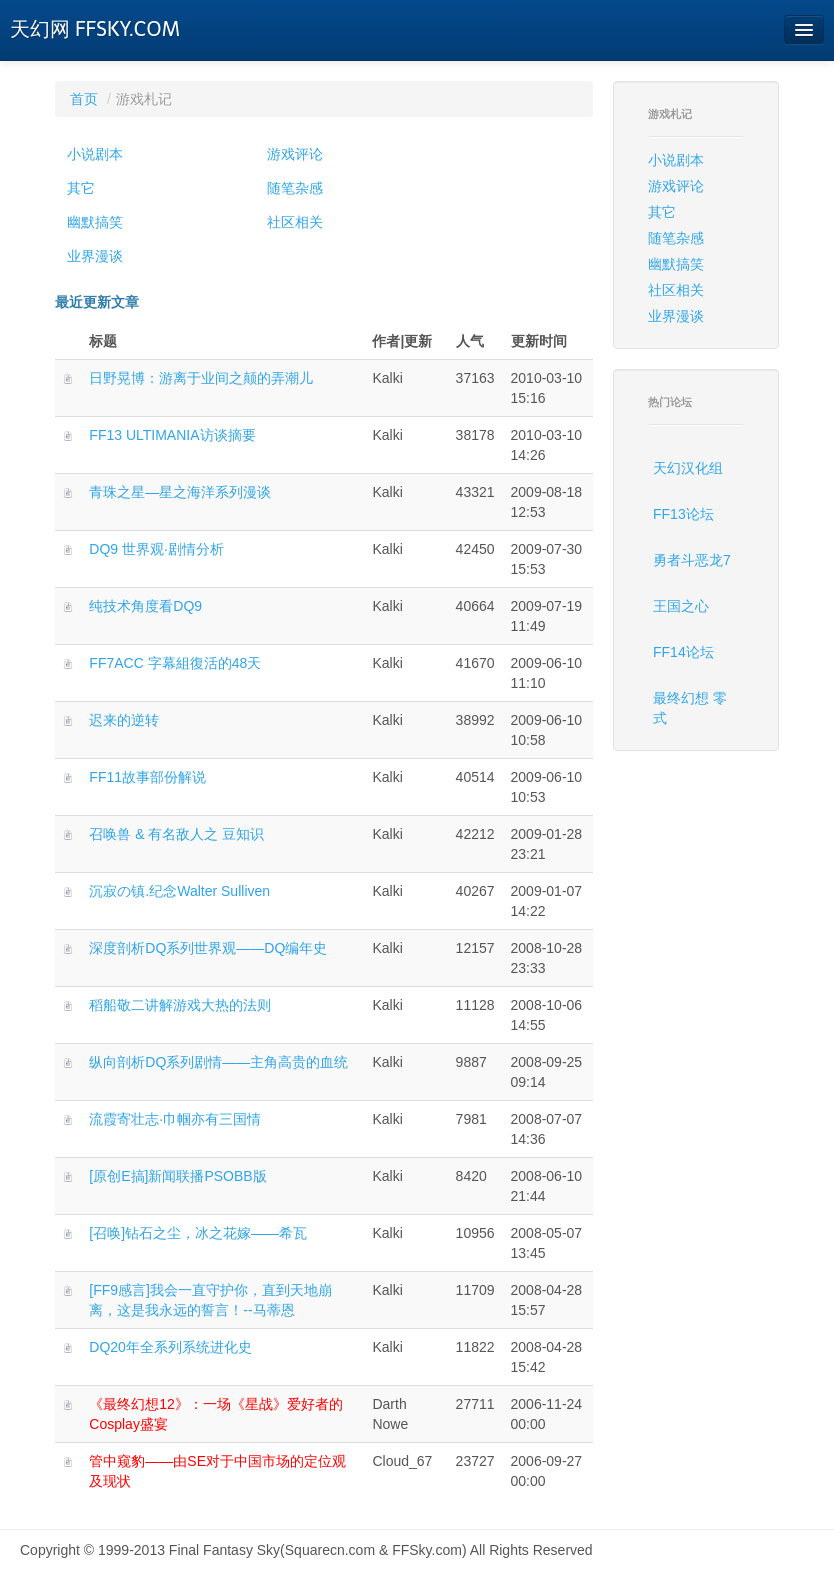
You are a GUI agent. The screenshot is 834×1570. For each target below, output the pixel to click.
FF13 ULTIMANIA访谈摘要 (172, 435)
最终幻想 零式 (690, 708)
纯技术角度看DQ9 (145, 606)
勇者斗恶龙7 (692, 560)
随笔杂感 (295, 188)
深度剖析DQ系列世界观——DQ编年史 (208, 948)
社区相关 (295, 222)
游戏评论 (295, 154)
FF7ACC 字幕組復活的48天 (175, 663)
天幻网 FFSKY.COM (95, 29)
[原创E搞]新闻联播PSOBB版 (177, 1176)
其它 (81, 188)
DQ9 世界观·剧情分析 (156, 549)
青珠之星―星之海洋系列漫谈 (180, 492)
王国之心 (681, 606)
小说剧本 (95, 154)
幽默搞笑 (95, 222)
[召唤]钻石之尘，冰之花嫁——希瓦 (198, 1233)
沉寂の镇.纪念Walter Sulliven (179, 891)
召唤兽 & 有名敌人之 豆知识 (176, 834)
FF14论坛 (683, 652)
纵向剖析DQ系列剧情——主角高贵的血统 (218, 1062)
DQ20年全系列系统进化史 (170, 1347)
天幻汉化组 (688, 468)
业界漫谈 (95, 256)
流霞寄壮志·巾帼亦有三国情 (175, 1119)
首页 (84, 99)
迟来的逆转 (124, 720)
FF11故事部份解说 (147, 777)
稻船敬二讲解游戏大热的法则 (180, 1005)
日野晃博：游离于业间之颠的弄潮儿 (201, 378)
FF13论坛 (683, 514)
